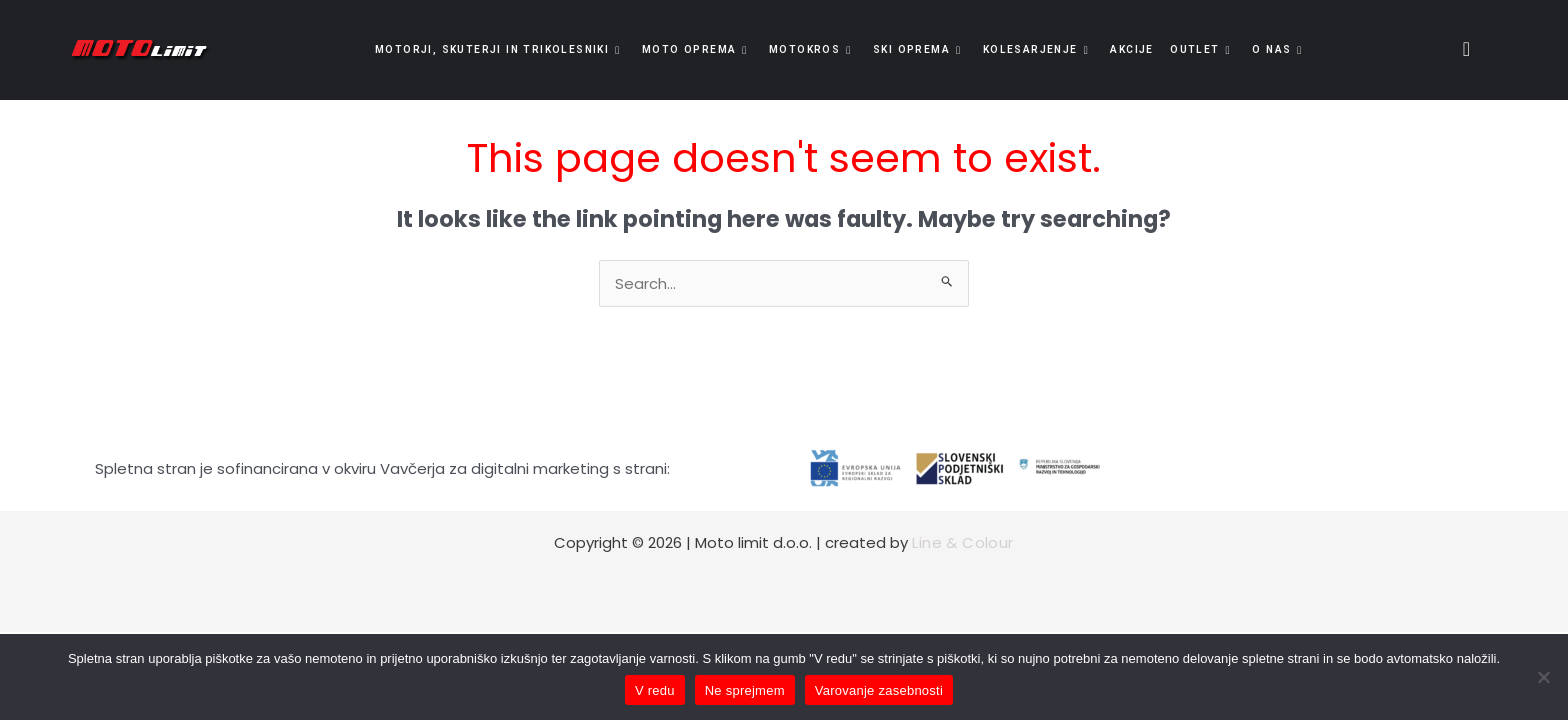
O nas (1271, 50)
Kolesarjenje (1035, 50)
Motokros (812, 50)
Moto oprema (698, 50)
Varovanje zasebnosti (879, 690)
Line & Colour (962, 542)
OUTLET (1196, 50)
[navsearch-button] (1460, 49)
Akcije (1127, 49)
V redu (655, 690)
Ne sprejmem (745, 690)
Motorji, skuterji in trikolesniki (506, 50)
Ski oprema (917, 50)
